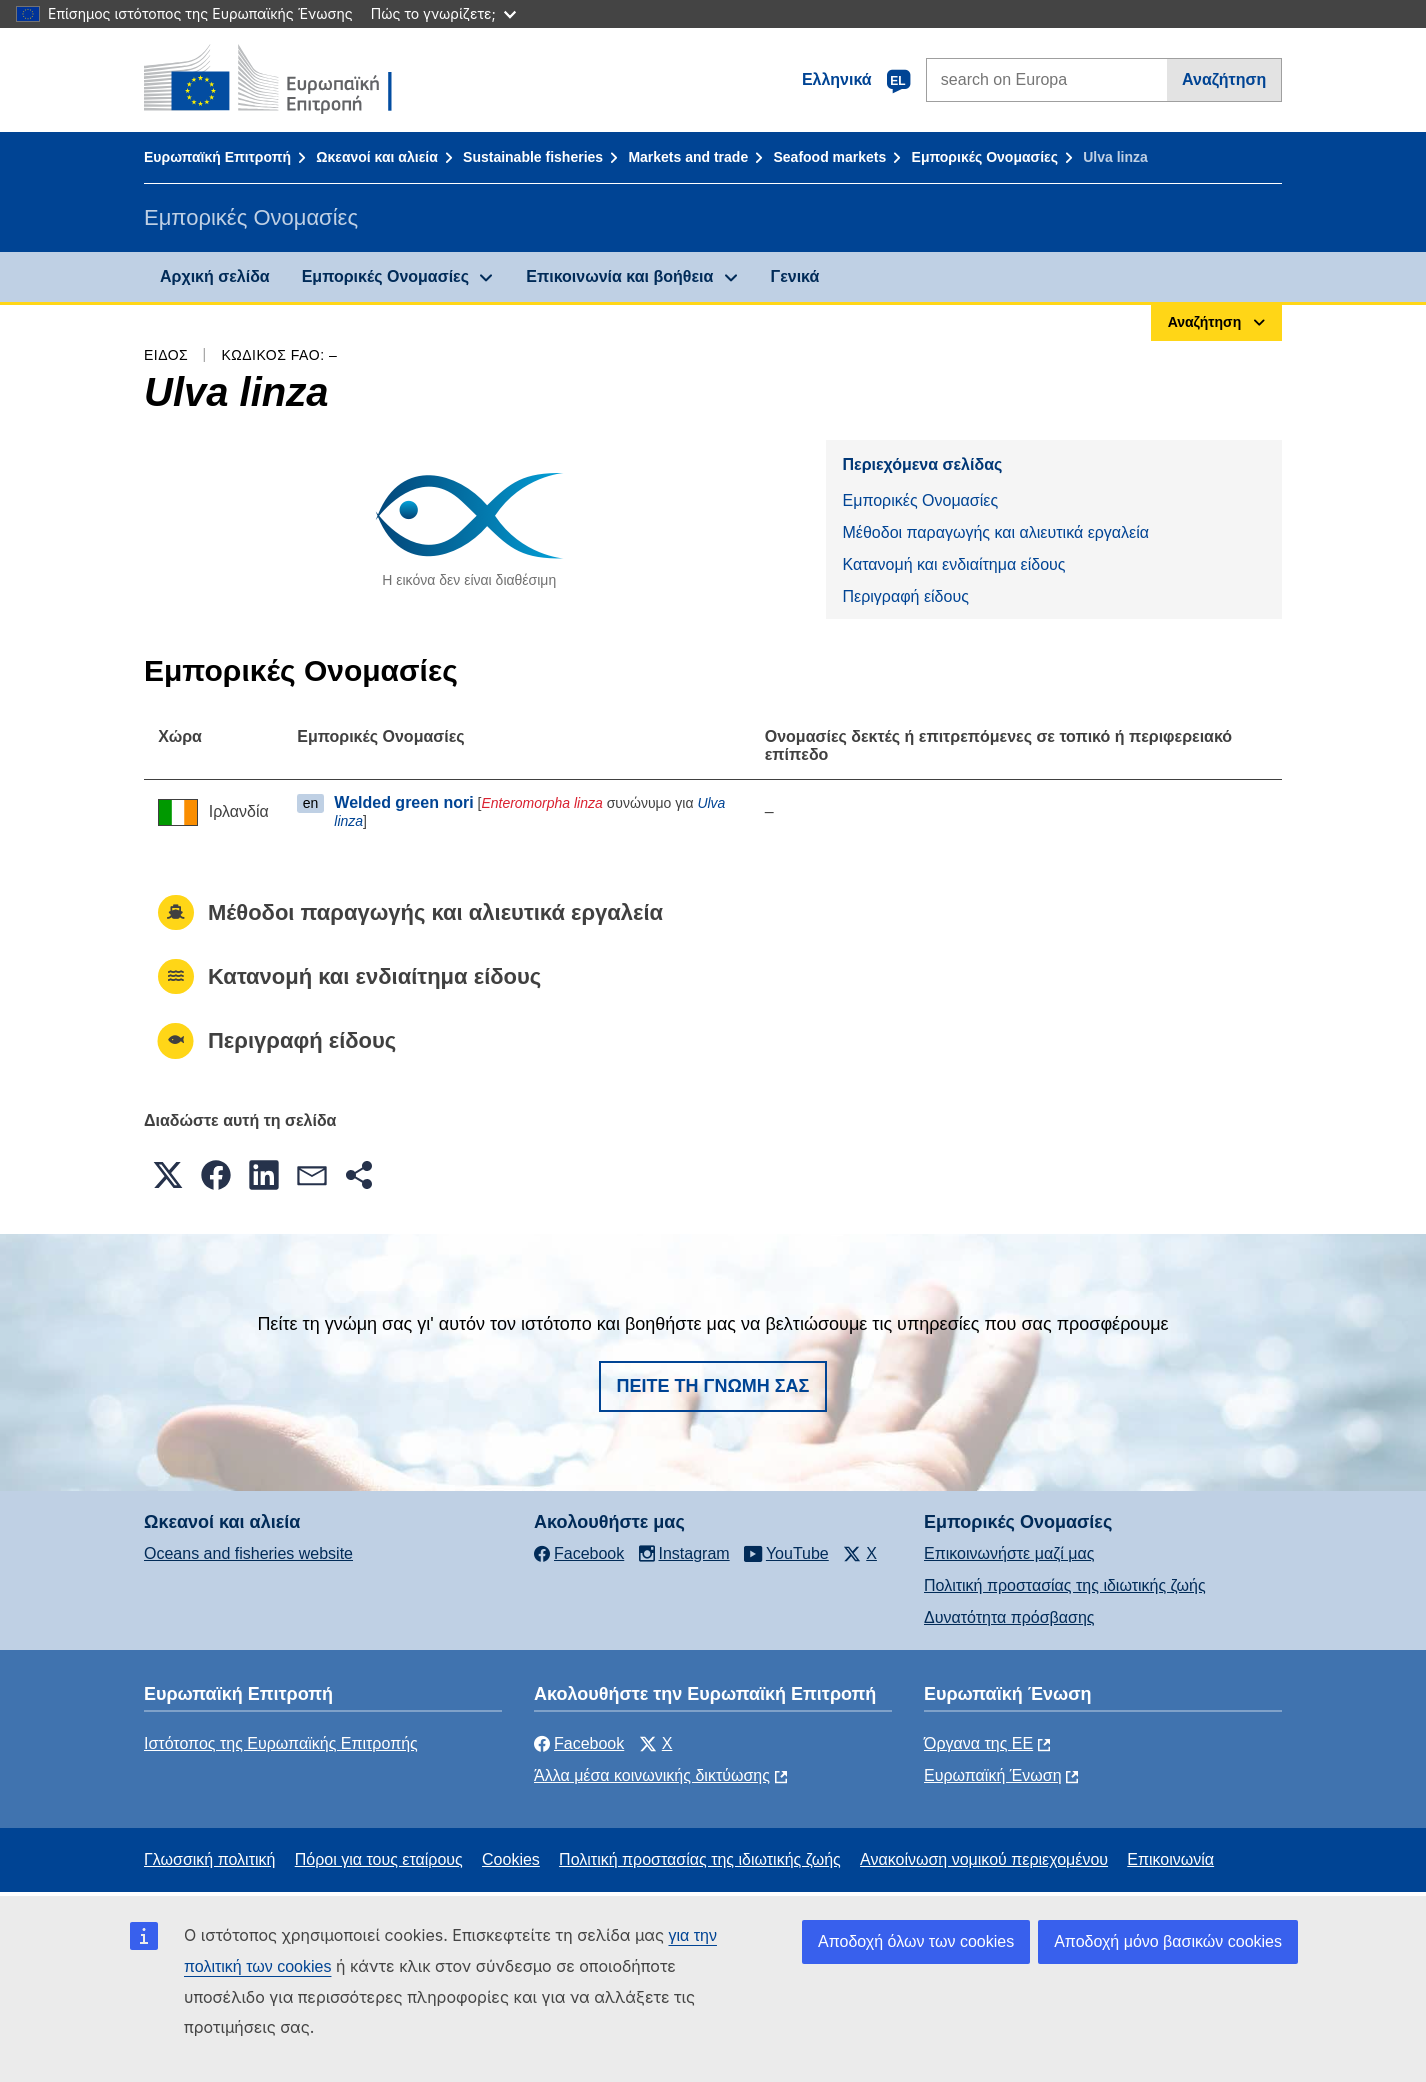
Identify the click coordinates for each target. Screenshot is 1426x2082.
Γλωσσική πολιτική (209, 1859)
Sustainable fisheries (533, 157)
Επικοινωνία (1170, 1859)
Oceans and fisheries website (248, 1553)
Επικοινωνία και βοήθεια (619, 276)
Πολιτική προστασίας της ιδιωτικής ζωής (1065, 1585)
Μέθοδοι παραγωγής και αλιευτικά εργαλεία (995, 532)
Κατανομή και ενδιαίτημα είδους (953, 564)
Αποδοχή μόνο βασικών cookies (1168, 1941)
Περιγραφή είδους (905, 596)
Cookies (511, 1859)
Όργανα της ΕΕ (978, 1743)
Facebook (579, 1743)
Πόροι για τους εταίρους (379, 1859)
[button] (168, 1175)
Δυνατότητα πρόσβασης (1009, 1617)
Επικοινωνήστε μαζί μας (1009, 1553)
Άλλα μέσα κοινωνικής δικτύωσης (652, 1775)
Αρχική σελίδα (215, 276)
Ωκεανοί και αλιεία (377, 157)
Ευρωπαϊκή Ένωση (993, 1775)
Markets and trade (688, 157)
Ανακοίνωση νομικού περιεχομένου (984, 1859)
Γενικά (795, 276)
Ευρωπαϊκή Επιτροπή (217, 157)
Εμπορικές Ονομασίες (985, 157)
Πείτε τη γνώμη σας (713, 1386)
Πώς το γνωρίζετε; (443, 13)
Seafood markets (829, 157)
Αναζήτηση (1224, 79)
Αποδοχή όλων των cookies (916, 1941)
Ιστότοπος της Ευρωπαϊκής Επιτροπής (281, 1743)
